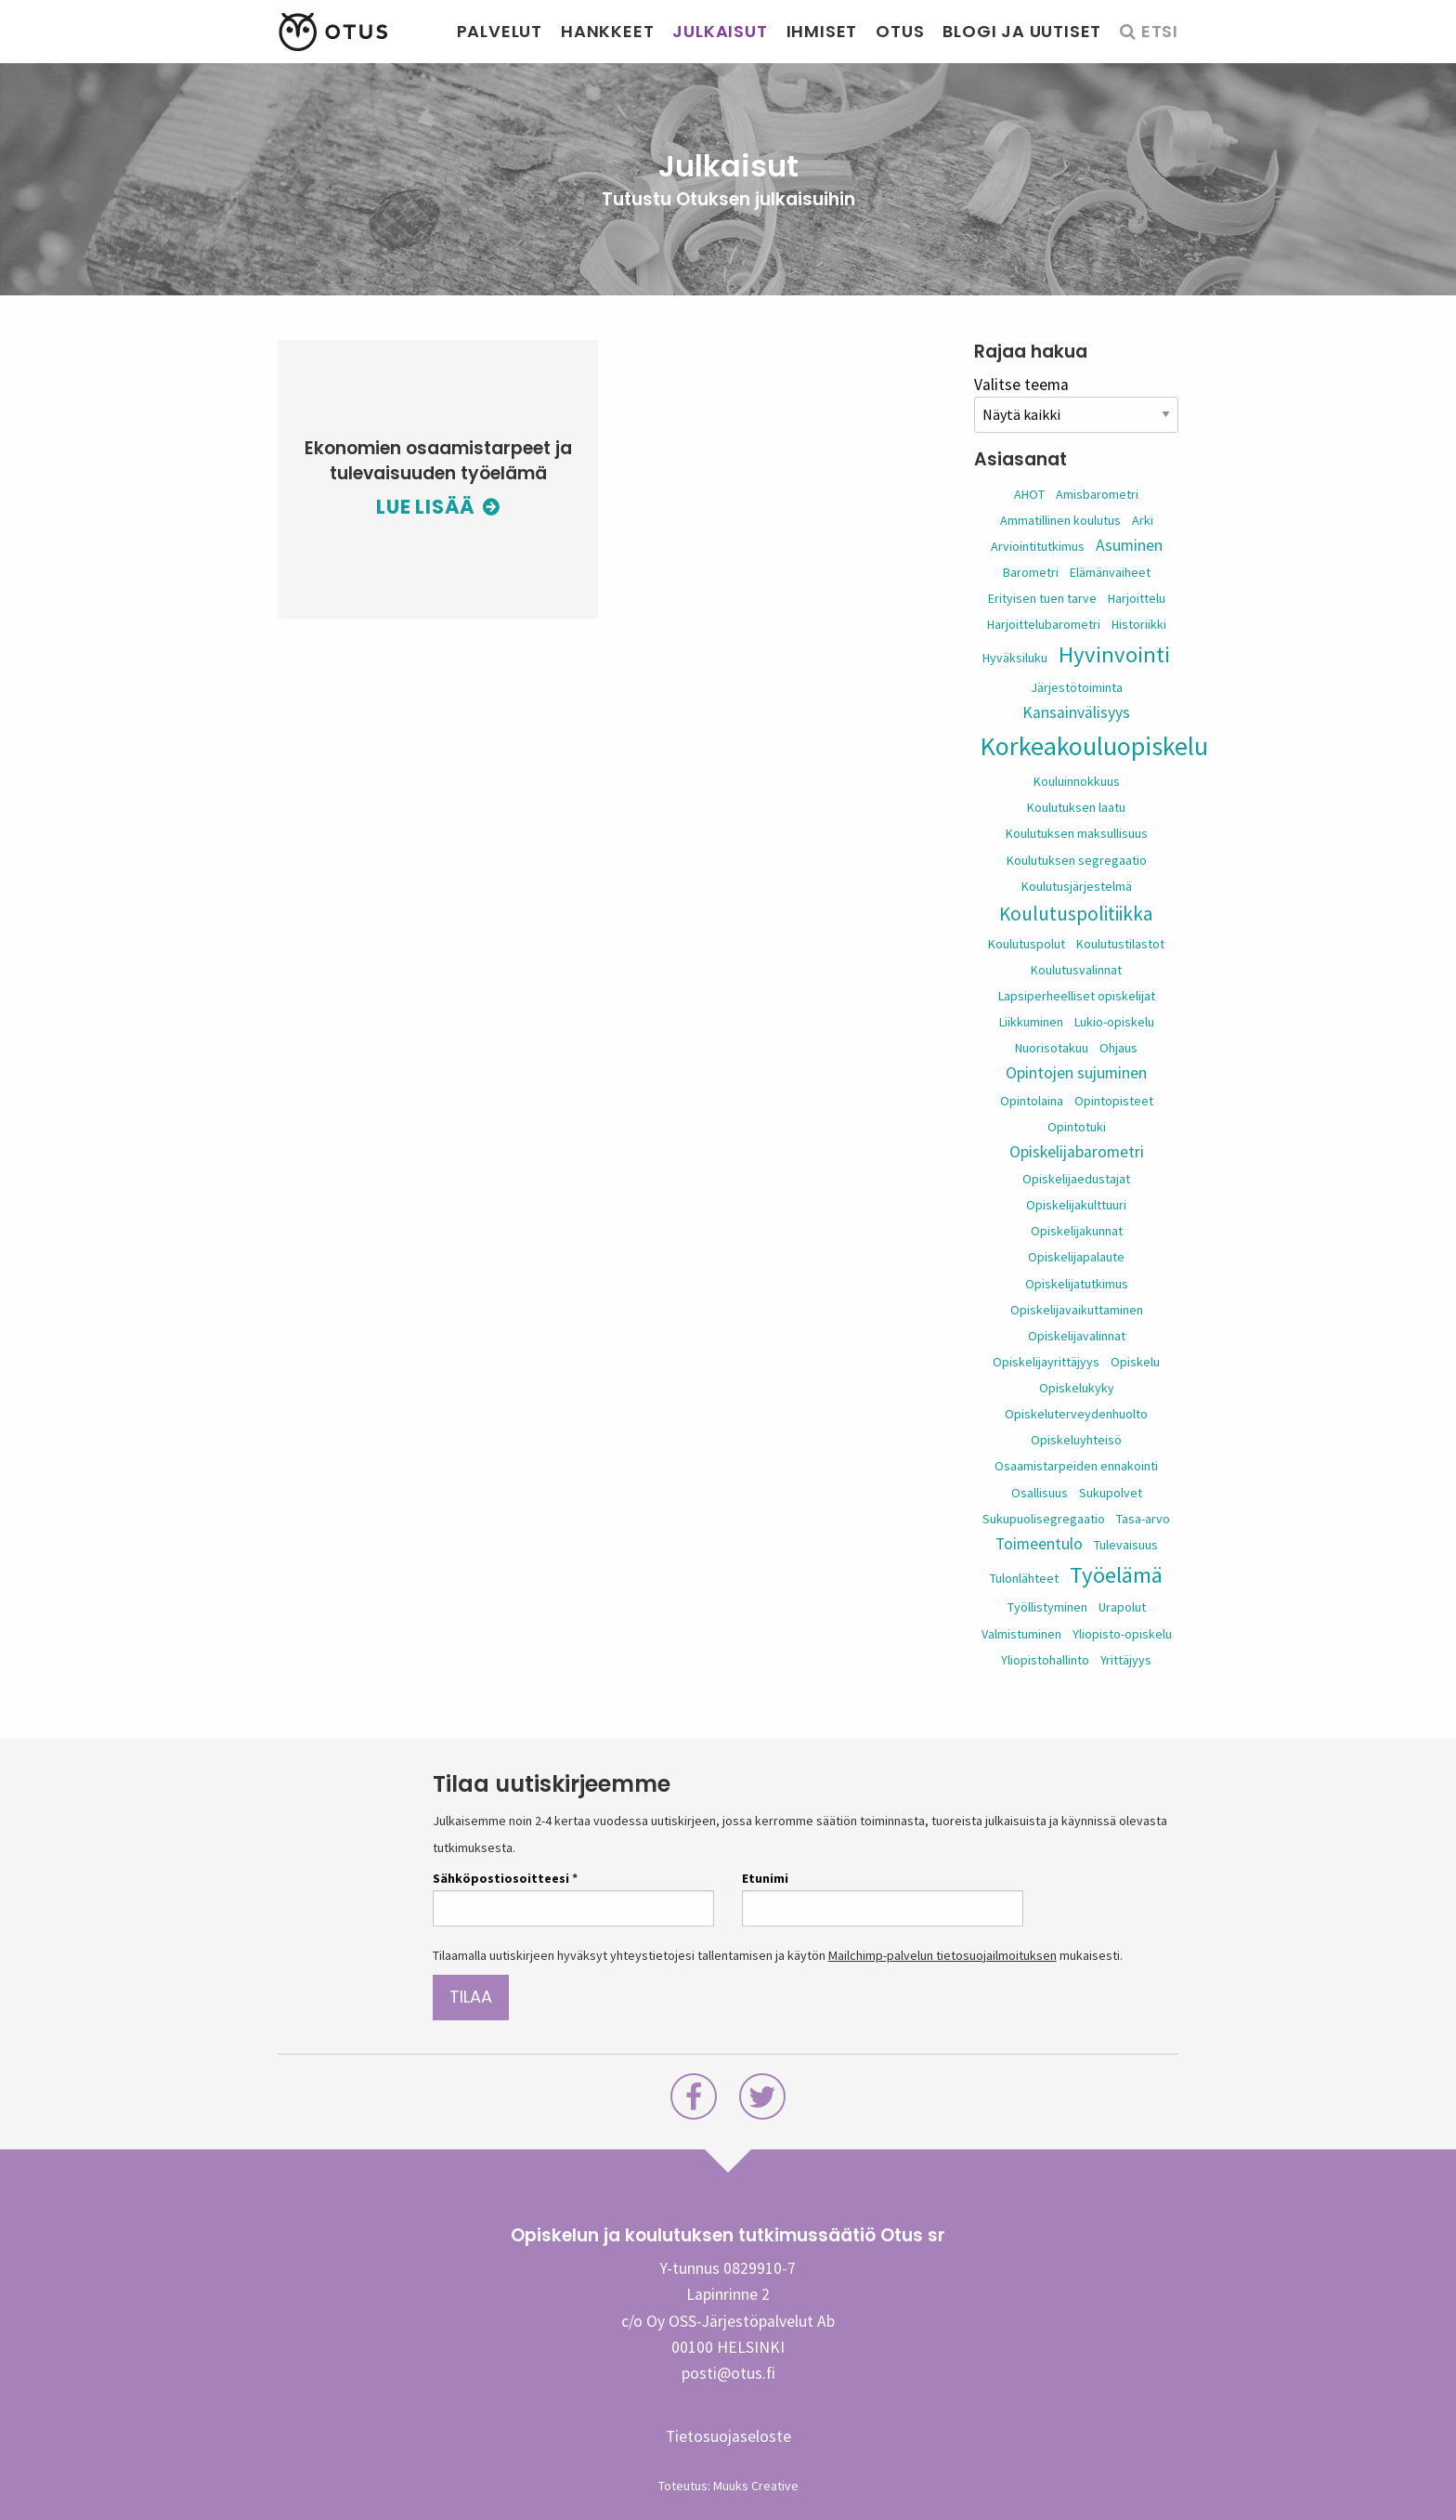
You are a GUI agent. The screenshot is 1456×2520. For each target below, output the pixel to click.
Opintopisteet (1113, 1100)
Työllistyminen (1047, 1607)
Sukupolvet (1110, 1492)
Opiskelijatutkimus (1076, 1283)
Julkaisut (719, 31)
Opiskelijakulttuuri (1076, 1204)
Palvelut (499, 31)
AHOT (1029, 494)
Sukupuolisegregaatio (1043, 1518)
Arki (1142, 520)
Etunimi (765, 1878)
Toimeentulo (1039, 1544)
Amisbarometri (1097, 494)
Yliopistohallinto (1045, 1660)
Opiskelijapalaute (1076, 1256)
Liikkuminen (1031, 1021)
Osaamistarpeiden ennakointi (1076, 1465)
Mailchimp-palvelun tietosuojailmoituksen (942, 1955)
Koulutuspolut (1026, 943)
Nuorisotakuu (1051, 1047)
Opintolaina (1031, 1100)
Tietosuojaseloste (728, 2436)
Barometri (1031, 572)
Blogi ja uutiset (1021, 31)
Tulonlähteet (1024, 1578)
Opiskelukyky (1076, 1387)
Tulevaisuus (1126, 1544)
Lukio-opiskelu (1114, 1021)
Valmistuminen (1021, 1634)
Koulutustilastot (1120, 943)
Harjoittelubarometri (1043, 624)
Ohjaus (1118, 1047)
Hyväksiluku (1014, 657)
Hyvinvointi (1114, 654)
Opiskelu (1135, 1361)
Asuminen (1129, 545)
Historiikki (1139, 624)
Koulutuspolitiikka (1076, 913)
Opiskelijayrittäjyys (1046, 1361)
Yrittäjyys (1125, 1660)
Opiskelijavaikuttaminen (1076, 1309)
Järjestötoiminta (1077, 687)
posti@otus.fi (728, 2373)
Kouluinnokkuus (1077, 781)
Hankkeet (607, 31)
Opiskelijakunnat (1077, 1230)
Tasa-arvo (1143, 1518)
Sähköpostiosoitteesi (505, 1878)
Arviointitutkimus (1038, 546)
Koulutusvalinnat (1076, 969)
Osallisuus (1039, 1492)
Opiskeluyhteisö (1076, 1439)
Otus (900, 31)
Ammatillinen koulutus (1060, 520)
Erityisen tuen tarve (1042, 598)
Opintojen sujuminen (1076, 1073)
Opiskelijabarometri (1076, 1152)
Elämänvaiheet (1110, 572)
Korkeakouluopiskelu (1094, 746)
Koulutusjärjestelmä (1076, 886)
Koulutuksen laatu (1076, 807)
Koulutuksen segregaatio (1077, 860)
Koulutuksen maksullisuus (1077, 833)
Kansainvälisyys (1076, 712)
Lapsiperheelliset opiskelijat (1076, 995)
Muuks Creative (756, 2485)
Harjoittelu (1136, 598)
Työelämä (1116, 1574)
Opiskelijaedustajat (1076, 1178)
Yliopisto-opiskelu (1122, 1634)
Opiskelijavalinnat (1076, 1335)
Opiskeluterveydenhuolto (1076, 1413)
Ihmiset (822, 31)
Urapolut (1122, 1607)
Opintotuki (1076, 1126)
